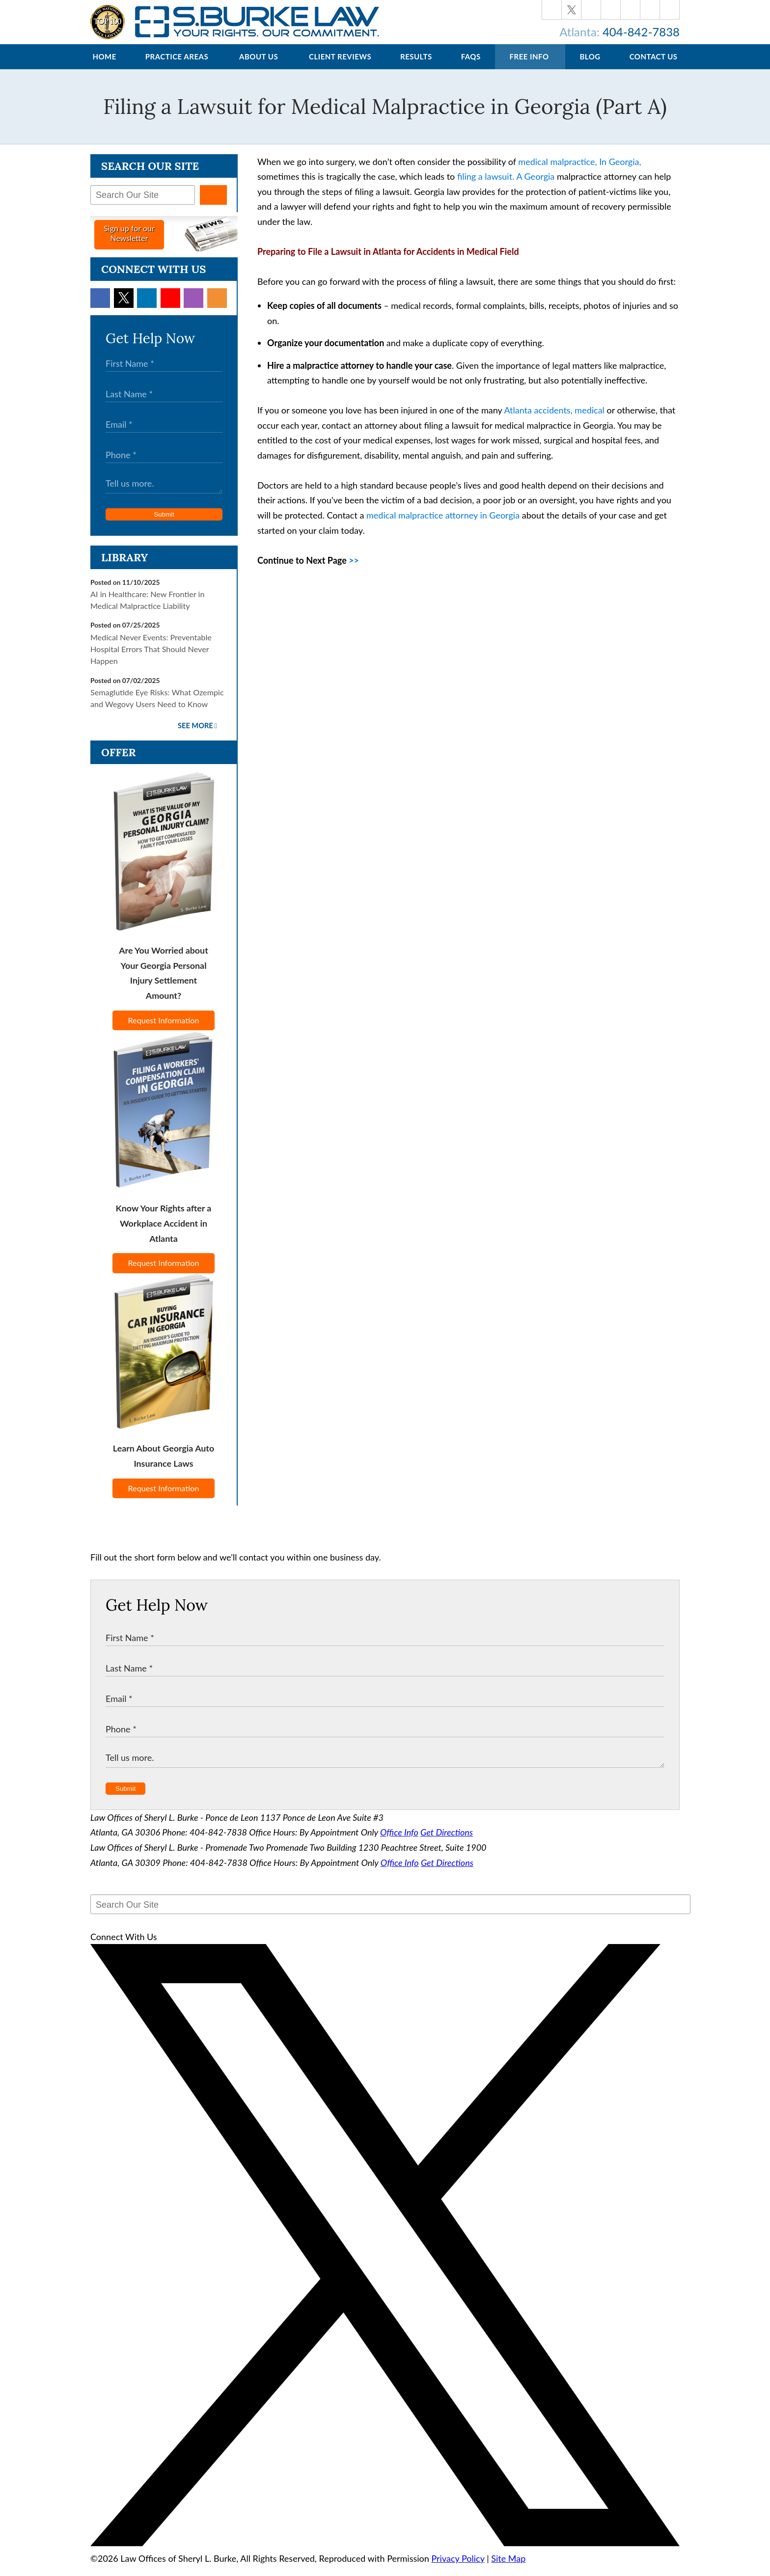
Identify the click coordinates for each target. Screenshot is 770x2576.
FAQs (471, 66)
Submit (164, 524)
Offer (118, 762)
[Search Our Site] (142, 205)
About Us (258, 66)
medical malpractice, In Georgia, (579, 171)
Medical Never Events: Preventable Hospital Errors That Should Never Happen (151, 659)
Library (124, 567)
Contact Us (654, 66)
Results (416, 66)
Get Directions (446, 1841)
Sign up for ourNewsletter (129, 242)
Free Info (529, 66)
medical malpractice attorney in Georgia (443, 525)
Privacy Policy (457, 2568)
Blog (589, 66)
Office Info (399, 1841)
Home (104, 66)
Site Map (508, 2568)
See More (195, 735)
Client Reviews (340, 66)
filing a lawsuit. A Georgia (505, 186)
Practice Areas (176, 66)
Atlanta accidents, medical (554, 419)
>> (354, 570)
